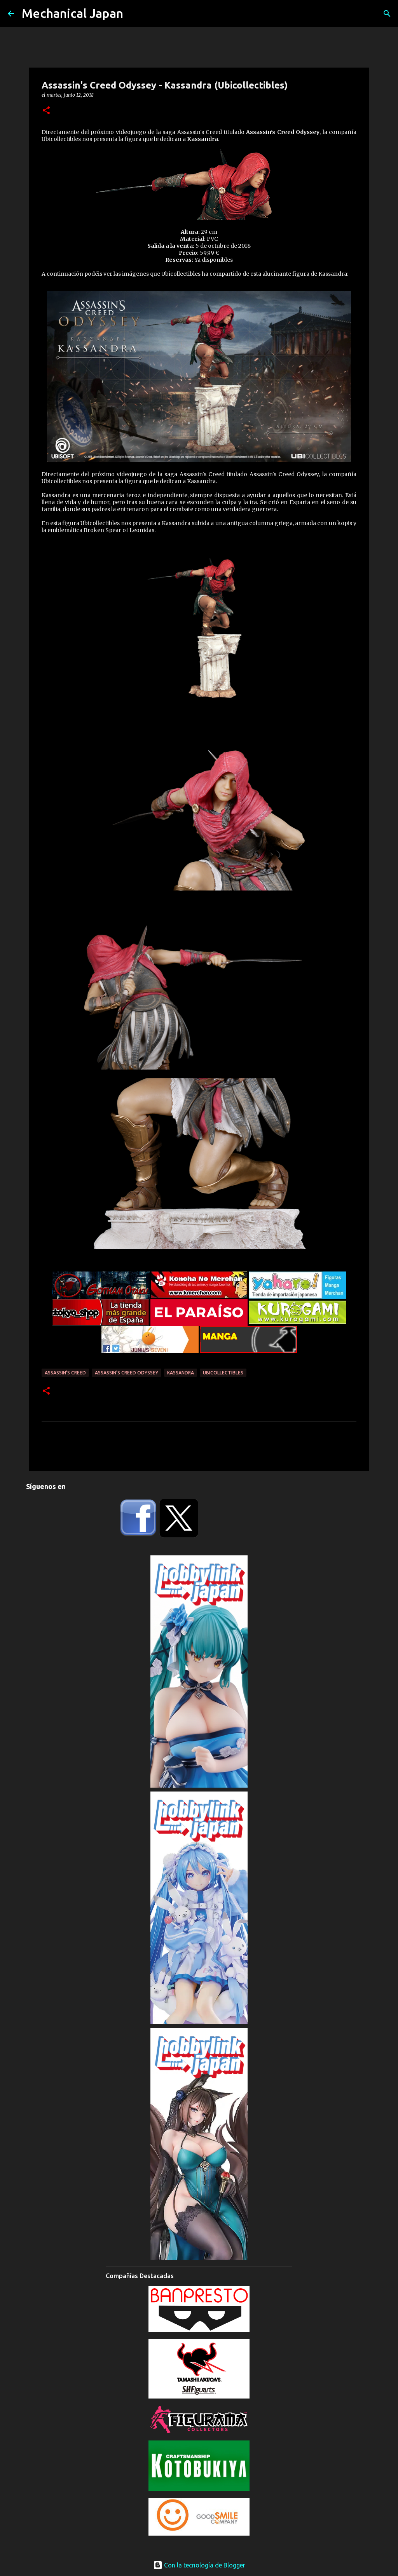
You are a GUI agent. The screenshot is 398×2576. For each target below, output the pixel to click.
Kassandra (180, 1372)
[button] (46, 111)
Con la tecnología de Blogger (199, 2565)
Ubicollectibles (223, 1372)
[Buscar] (387, 13)
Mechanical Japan (72, 13)
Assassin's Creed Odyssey (126, 1372)
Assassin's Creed (65, 1372)
